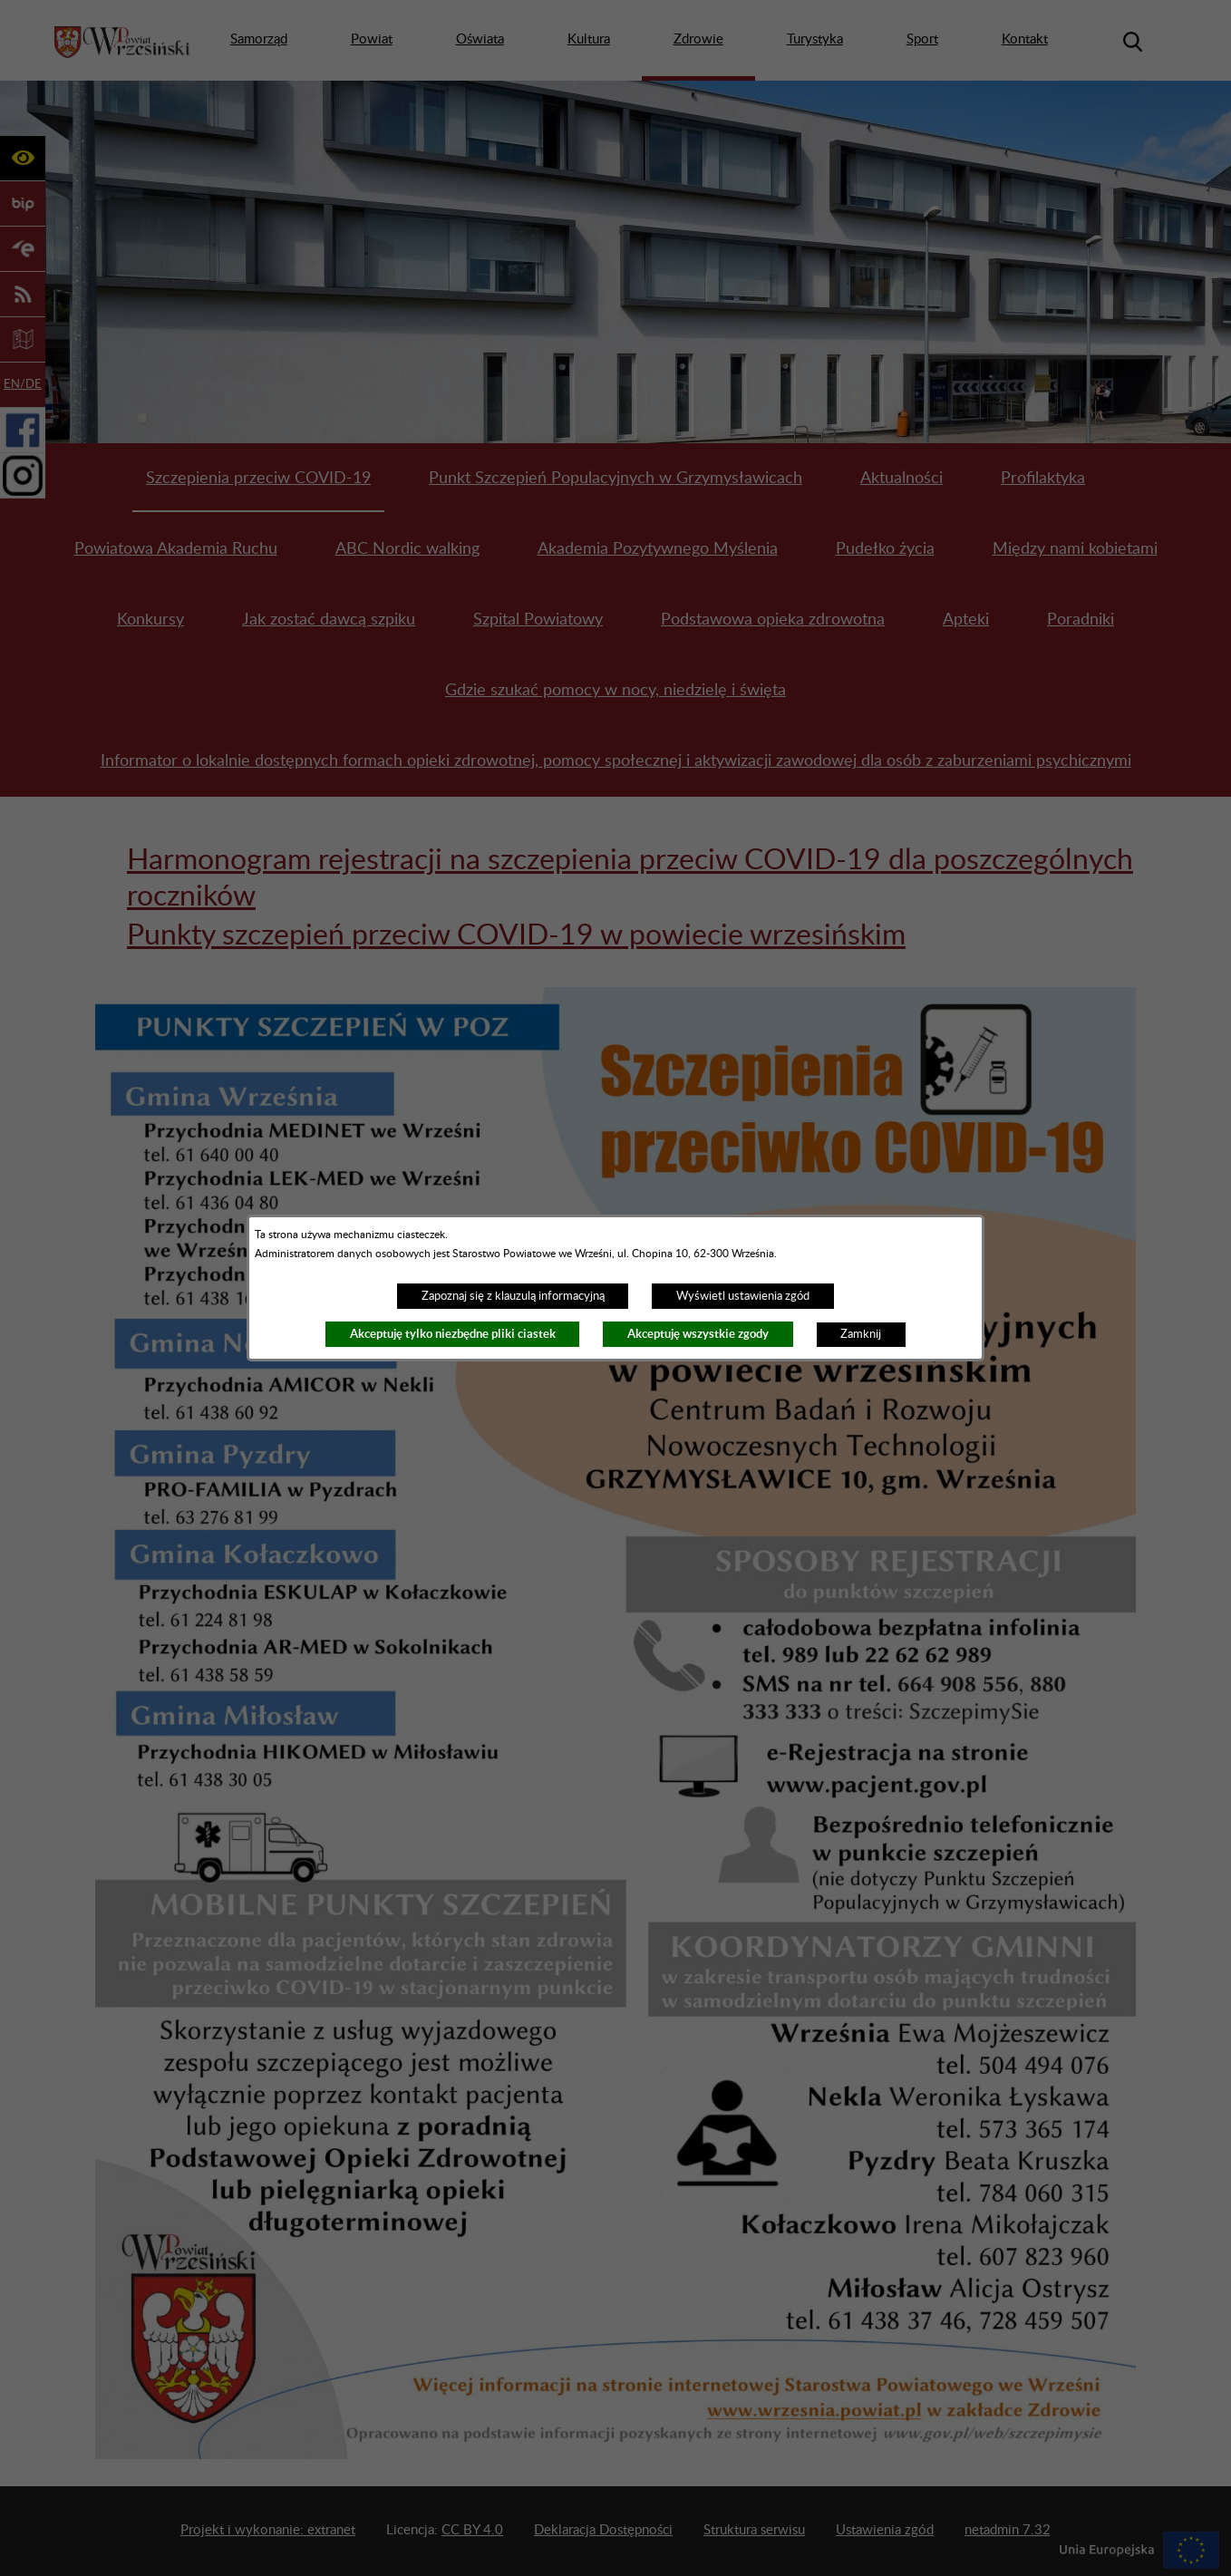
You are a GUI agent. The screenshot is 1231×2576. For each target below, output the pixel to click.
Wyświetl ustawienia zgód (742, 1296)
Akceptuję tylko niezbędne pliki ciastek (453, 1334)
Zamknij (860, 1334)
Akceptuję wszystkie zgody (698, 1334)
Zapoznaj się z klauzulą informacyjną (513, 1296)
